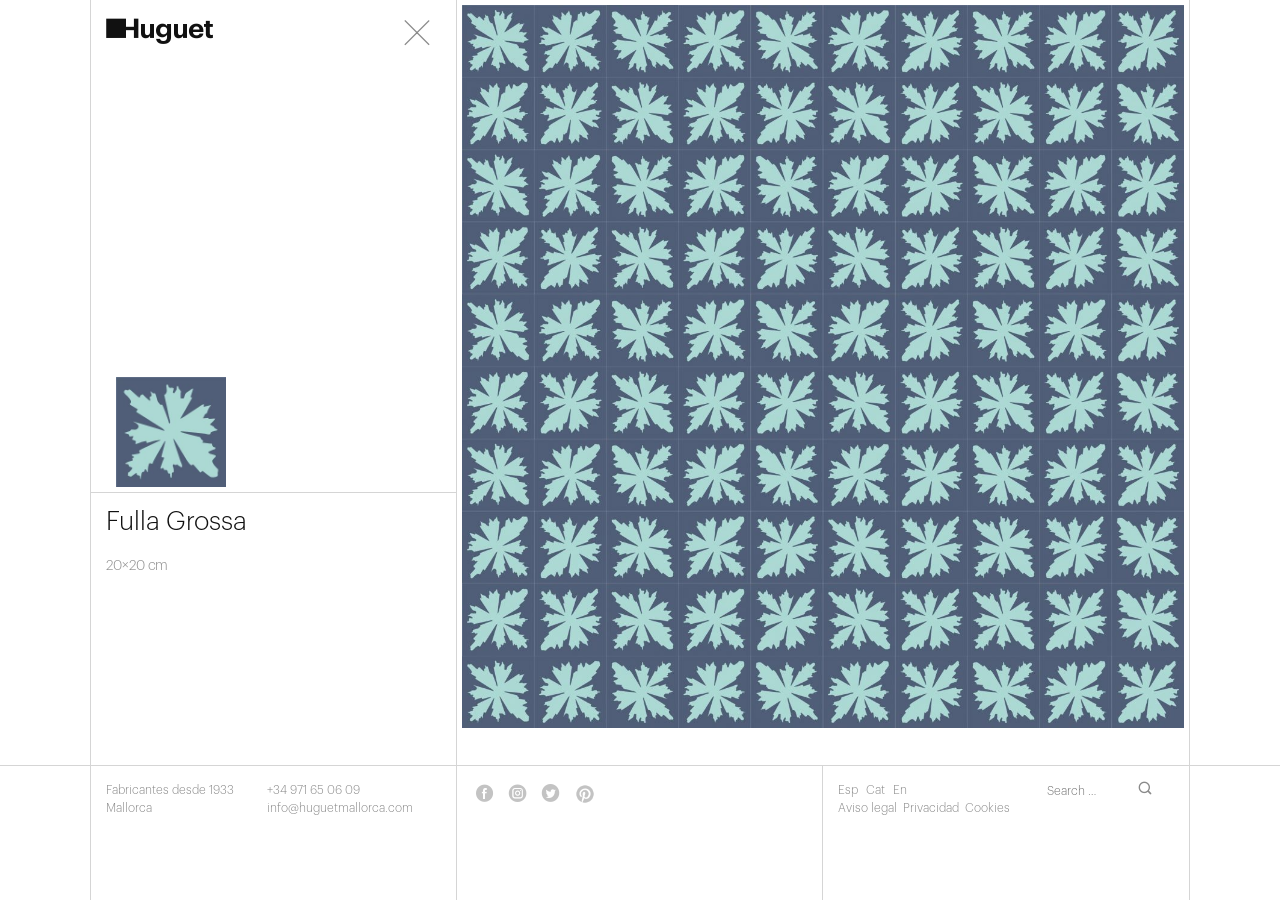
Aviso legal (867, 808)
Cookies (987, 808)
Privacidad (931, 808)
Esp (849, 790)
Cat (877, 790)
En (900, 790)
